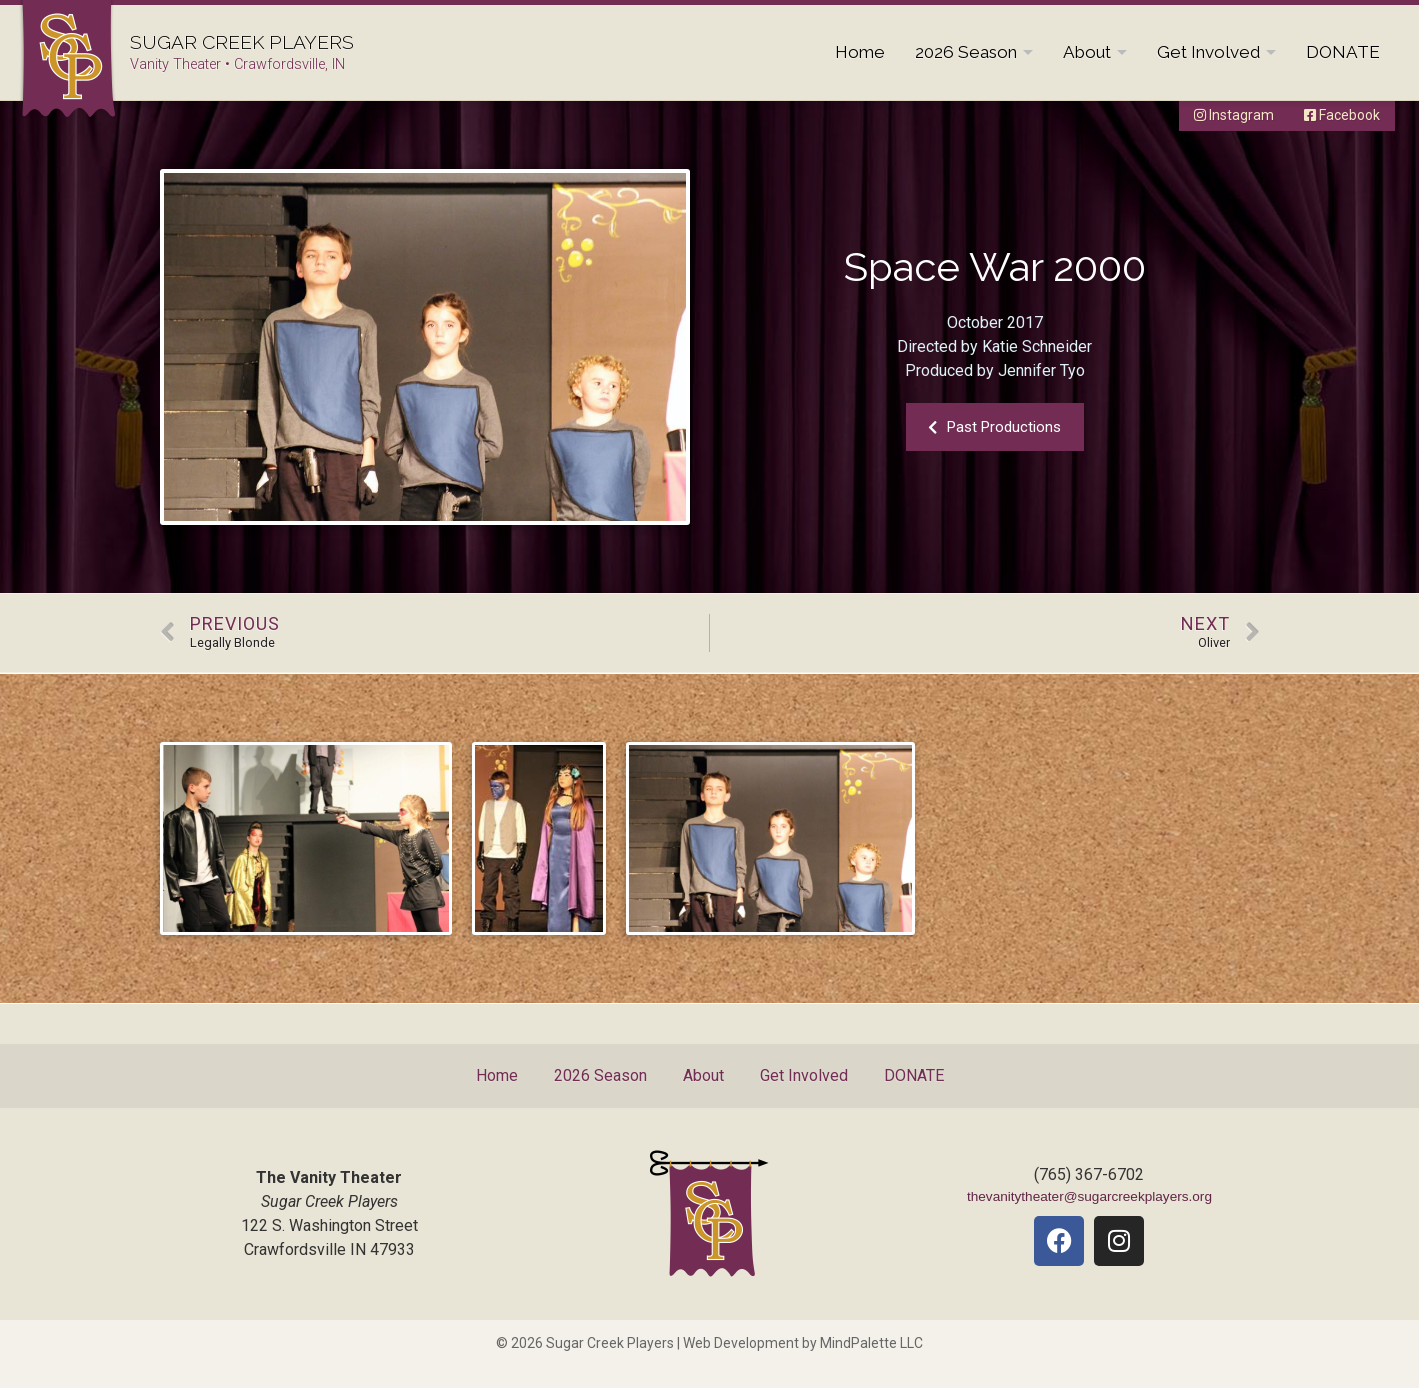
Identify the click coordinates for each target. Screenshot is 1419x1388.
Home (860, 52)
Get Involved (1208, 52)
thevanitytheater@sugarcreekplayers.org (1089, 1196)
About (1087, 52)
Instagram (1234, 115)
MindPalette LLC (871, 1343)
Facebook (1342, 115)
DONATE (1343, 52)
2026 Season (966, 52)
